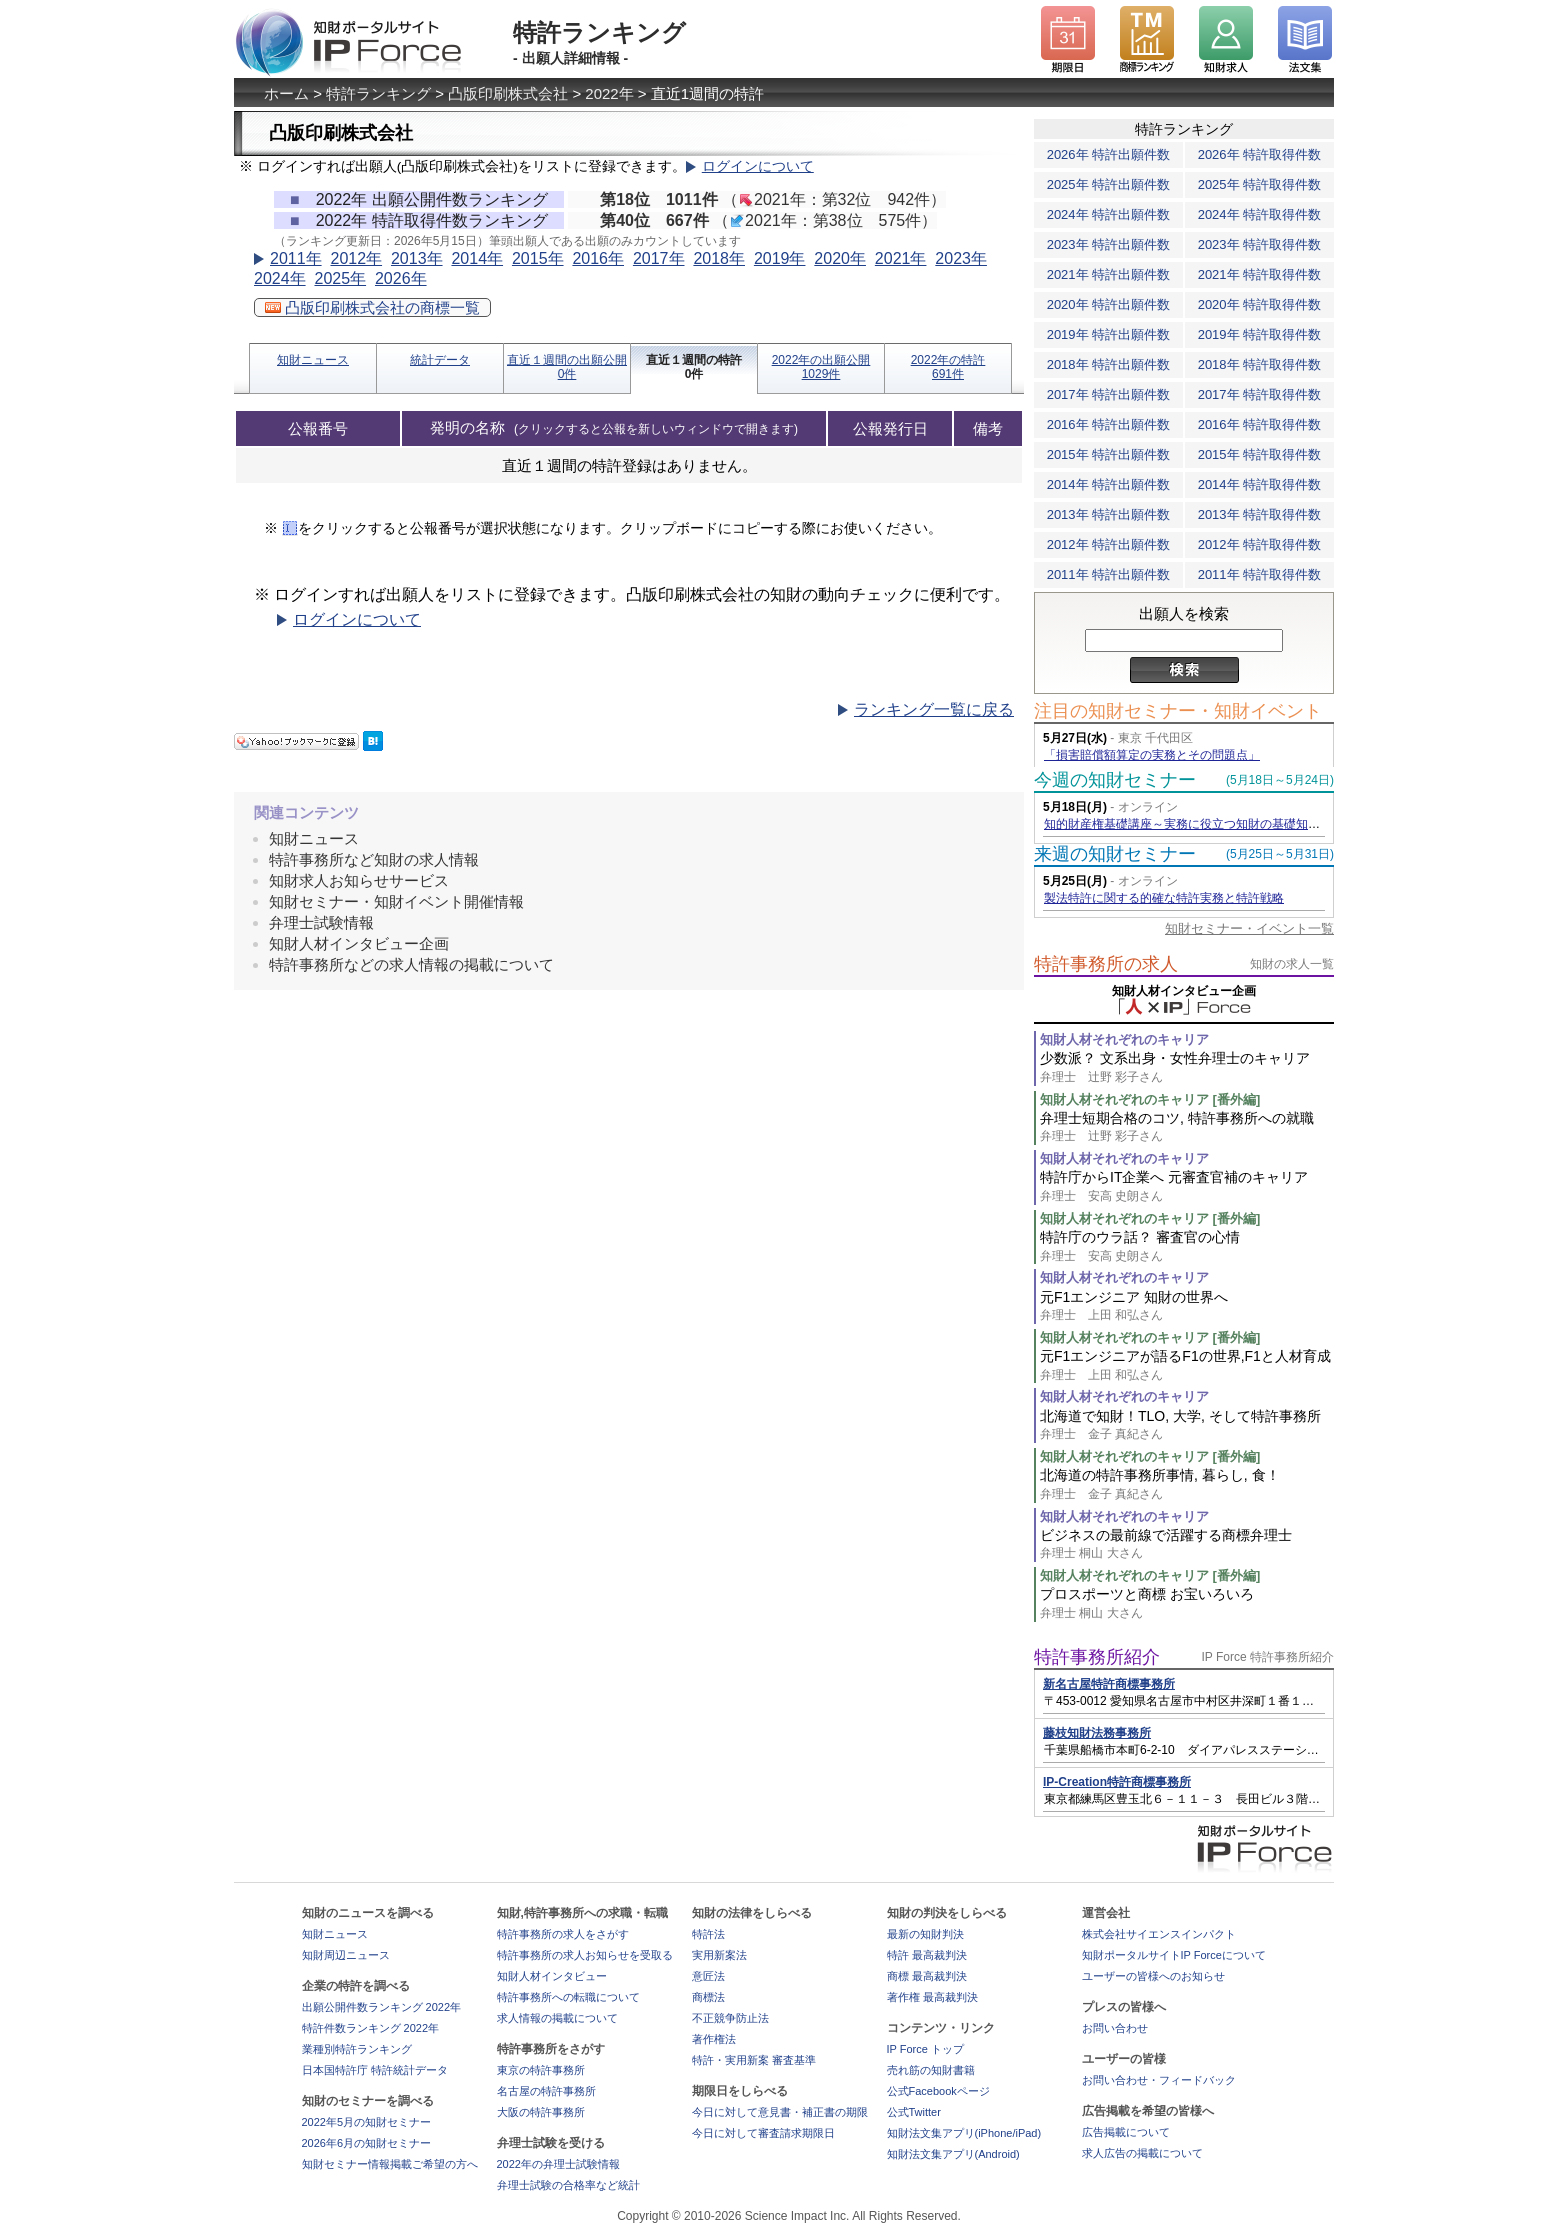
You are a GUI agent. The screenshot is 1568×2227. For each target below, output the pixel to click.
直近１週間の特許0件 (694, 367)
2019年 (780, 258)
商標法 (708, 1997)
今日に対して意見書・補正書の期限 (780, 2112)
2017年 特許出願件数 (1109, 394)
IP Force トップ (925, 2049)
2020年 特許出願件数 (1109, 304)
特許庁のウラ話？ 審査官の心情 (1187, 1246)
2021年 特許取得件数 (1260, 274)
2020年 (840, 258)
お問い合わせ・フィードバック (1159, 2080)
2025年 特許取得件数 (1260, 184)
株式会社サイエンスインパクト (1159, 1934)
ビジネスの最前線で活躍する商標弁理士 (1187, 1544)
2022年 (609, 93)
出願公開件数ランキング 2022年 (382, 2007)
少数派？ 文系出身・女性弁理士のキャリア (1187, 1067)
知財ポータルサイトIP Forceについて (1174, 1955)
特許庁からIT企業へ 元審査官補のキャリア (1187, 1186)
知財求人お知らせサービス (359, 880)
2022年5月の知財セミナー (367, 2122)
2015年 (538, 258)
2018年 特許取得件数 (1260, 364)
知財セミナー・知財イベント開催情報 (396, 901)
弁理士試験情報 (321, 922)
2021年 (901, 258)
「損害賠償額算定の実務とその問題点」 (1152, 755)
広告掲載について (1126, 2132)
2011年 (296, 258)
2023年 (961, 258)
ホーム (286, 93)
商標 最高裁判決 (927, 1976)
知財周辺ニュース (346, 1955)
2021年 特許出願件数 (1109, 274)
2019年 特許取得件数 (1260, 334)
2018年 (719, 258)
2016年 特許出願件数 (1109, 424)
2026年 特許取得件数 (1260, 154)
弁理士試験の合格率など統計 (568, 2185)
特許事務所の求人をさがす (563, 1934)
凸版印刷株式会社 (508, 93)
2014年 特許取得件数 (1260, 484)
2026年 (401, 278)
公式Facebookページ (938, 2091)
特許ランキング (378, 93)
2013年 (417, 258)
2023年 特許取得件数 (1260, 244)
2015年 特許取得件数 (1260, 454)
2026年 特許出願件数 (1109, 154)
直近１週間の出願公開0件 (567, 367)
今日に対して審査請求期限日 (763, 2133)
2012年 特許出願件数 (1109, 544)
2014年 (477, 258)
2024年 (280, 278)
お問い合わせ (1115, 2028)
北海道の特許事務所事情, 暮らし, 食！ (1187, 1484)
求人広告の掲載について (1142, 2153)
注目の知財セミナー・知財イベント (1178, 711)
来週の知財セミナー (1115, 854)
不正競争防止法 (730, 2018)
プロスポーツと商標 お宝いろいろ (1187, 1603)
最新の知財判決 (925, 1934)
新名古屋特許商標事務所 (1109, 1684)
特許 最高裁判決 (927, 1955)
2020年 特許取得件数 (1260, 304)
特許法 (708, 1934)
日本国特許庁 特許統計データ (375, 2070)
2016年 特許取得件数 (1260, 424)
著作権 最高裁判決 (932, 1997)
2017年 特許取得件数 (1260, 394)
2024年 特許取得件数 (1260, 214)
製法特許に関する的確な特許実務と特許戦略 (1164, 898)
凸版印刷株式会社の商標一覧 (372, 307)
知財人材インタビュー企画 (359, 943)
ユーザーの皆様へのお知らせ (1153, 1976)
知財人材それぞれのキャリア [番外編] (1150, 1099)
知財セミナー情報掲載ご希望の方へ (390, 2164)
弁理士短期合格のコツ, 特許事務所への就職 (1187, 1127)
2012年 (356, 258)
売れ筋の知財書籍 (931, 2070)
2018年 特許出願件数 (1109, 364)
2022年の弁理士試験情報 (558, 2164)
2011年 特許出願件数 (1109, 574)
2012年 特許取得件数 (1260, 544)
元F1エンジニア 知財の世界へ (1187, 1306)
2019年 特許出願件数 (1109, 334)
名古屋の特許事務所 (546, 2091)
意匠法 (708, 1976)
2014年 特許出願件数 (1109, 484)
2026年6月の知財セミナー (367, 2143)
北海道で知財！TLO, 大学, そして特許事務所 (1187, 1425)
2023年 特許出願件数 (1109, 244)
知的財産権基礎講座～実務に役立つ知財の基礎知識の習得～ (1206, 824)
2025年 (340, 278)
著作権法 (714, 2039)
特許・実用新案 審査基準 (754, 2060)
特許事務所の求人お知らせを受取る (585, 1955)
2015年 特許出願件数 (1109, 454)
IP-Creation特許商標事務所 (1117, 1782)
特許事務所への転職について (568, 1997)
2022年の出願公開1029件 (821, 367)
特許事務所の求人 (1106, 964)
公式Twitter (914, 2112)
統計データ (440, 360)
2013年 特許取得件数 (1260, 514)
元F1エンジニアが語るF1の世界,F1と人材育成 (1187, 1365)
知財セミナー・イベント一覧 (1249, 928)
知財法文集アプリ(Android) (953, 2154)
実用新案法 (719, 1955)
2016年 (598, 258)
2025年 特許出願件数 (1109, 184)
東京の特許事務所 (541, 2070)
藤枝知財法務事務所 (1097, 1733)
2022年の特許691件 (948, 367)
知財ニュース (313, 360)
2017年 (659, 258)
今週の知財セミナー (1115, 780)
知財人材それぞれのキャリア (1124, 1039)
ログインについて (758, 166)
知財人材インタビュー (552, 1976)
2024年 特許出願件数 (1109, 214)
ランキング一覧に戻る (934, 709)
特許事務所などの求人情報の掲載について (411, 964)
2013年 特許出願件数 (1109, 514)
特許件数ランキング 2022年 (371, 2028)
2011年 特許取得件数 (1260, 574)
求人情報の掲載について (557, 2018)
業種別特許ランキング (357, 2049)
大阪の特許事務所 (541, 2112)
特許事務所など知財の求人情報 (374, 859)
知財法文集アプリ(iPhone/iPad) (964, 2133)
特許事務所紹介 (1097, 1657)
